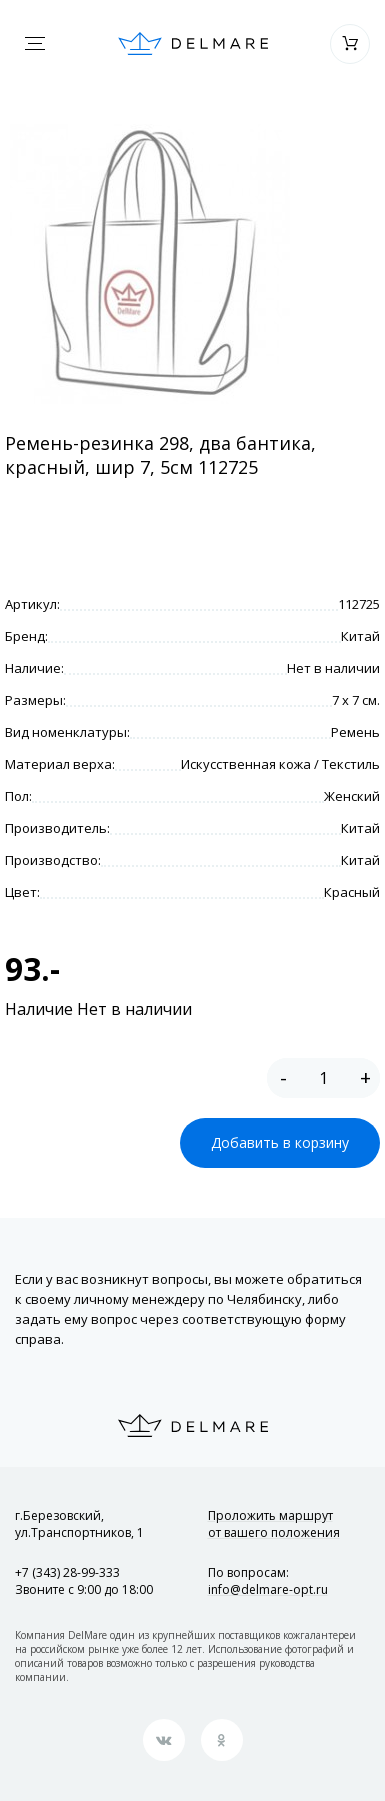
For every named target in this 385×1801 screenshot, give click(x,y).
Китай (360, 636)
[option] (149, 264)
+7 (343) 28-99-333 (67, 1572)
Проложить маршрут (274, 1524)
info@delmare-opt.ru (268, 1589)
